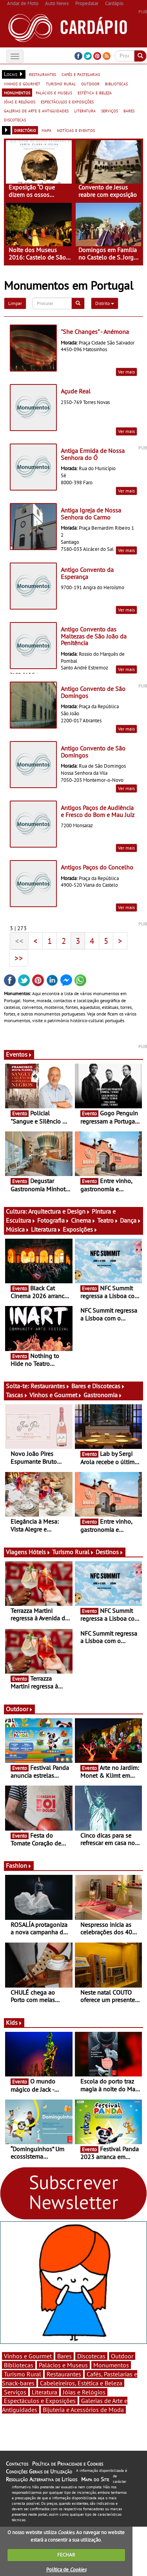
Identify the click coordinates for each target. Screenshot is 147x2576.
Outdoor (19, 1709)
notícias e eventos (76, 129)
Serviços (15, 2392)
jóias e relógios (19, 101)
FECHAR (66, 2554)
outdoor (90, 83)
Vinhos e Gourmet (55, 1395)
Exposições (80, 1229)
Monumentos (111, 2365)
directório (25, 129)
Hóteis (40, 1552)
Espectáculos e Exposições (40, 2401)
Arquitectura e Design (59, 1211)
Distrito (104, 303)
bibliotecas (116, 83)
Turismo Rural (73, 1552)
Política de (66, 2569)
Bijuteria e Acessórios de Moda (83, 2410)
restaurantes (42, 74)
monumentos (17, 92)
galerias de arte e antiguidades (36, 110)
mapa (46, 129)
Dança (130, 1220)
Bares (64, 2356)
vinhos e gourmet (22, 83)
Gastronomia (102, 1395)
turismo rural (61, 83)
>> (19, 957)
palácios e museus (54, 92)
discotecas (15, 119)
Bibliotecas (18, 2365)
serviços (109, 110)
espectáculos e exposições (67, 101)
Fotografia (53, 1220)
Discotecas (91, 2356)
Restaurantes (50, 1386)
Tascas (17, 1395)
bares (128, 110)
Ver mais (126, 372)
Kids (14, 2022)
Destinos (109, 1552)
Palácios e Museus (63, 2365)
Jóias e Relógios (84, 2392)
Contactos (17, 2463)
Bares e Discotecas (98, 1386)
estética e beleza (95, 92)
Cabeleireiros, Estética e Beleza (81, 2383)
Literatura (46, 1229)
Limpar (15, 303)
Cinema (83, 1220)
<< (19, 940)
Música (17, 1229)
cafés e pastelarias (81, 74)
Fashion (19, 1865)
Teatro (107, 1220)
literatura (85, 110)
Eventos (19, 1054)
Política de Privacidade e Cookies (67, 2463)
